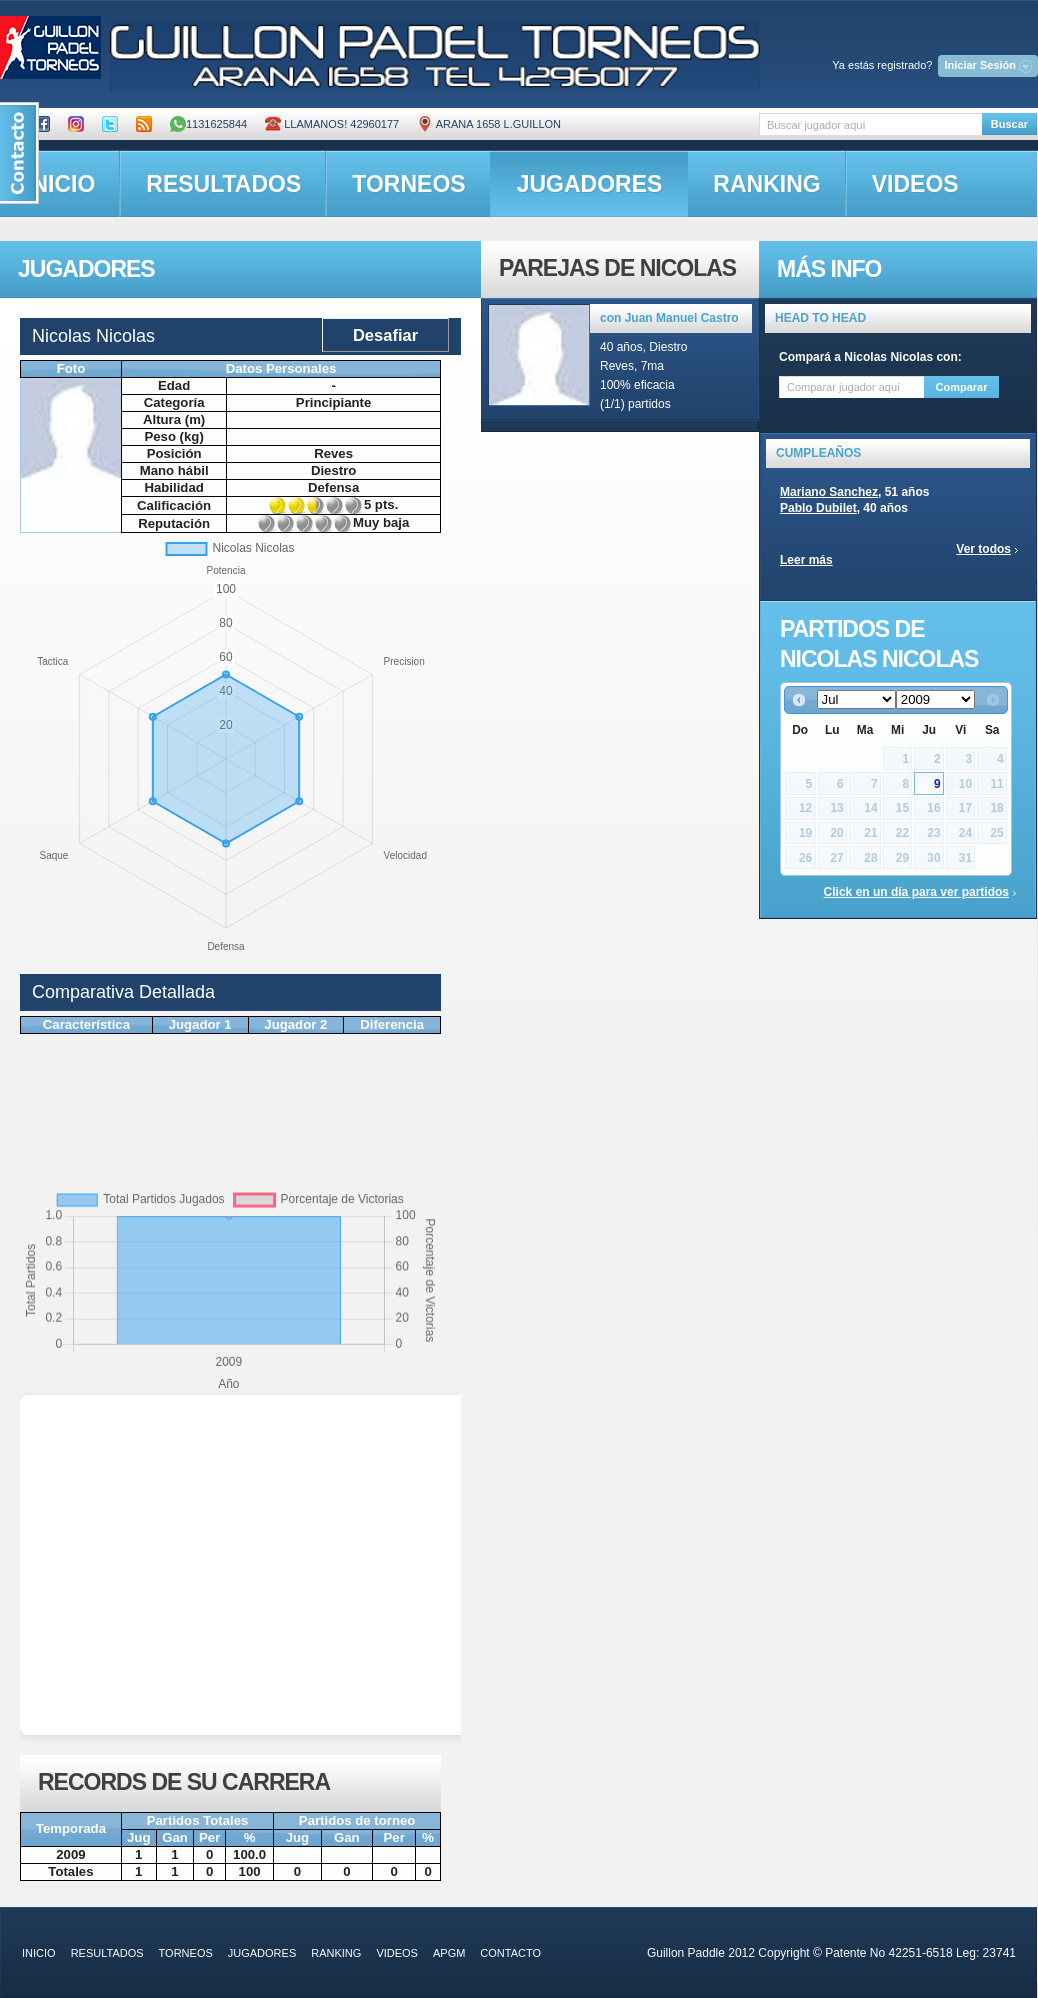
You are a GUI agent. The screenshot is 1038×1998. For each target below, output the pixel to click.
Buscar (1009, 124)
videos (915, 184)
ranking (766, 184)
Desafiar (385, 335)
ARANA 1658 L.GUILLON (489, 124)
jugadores (590, 184)
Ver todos (983, 549)
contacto (510, 1953)
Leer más (806, 560)
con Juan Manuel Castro (669, 318)
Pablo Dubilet (818, 508)
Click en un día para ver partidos (916, 892)
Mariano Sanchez (829, 492)
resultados (223, 184)
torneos (408, 184)
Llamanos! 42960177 (332, 124)
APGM (449, 1953)
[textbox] (870, 124)
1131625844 (208, 124)
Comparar (962, 387)
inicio (39, 1953)
